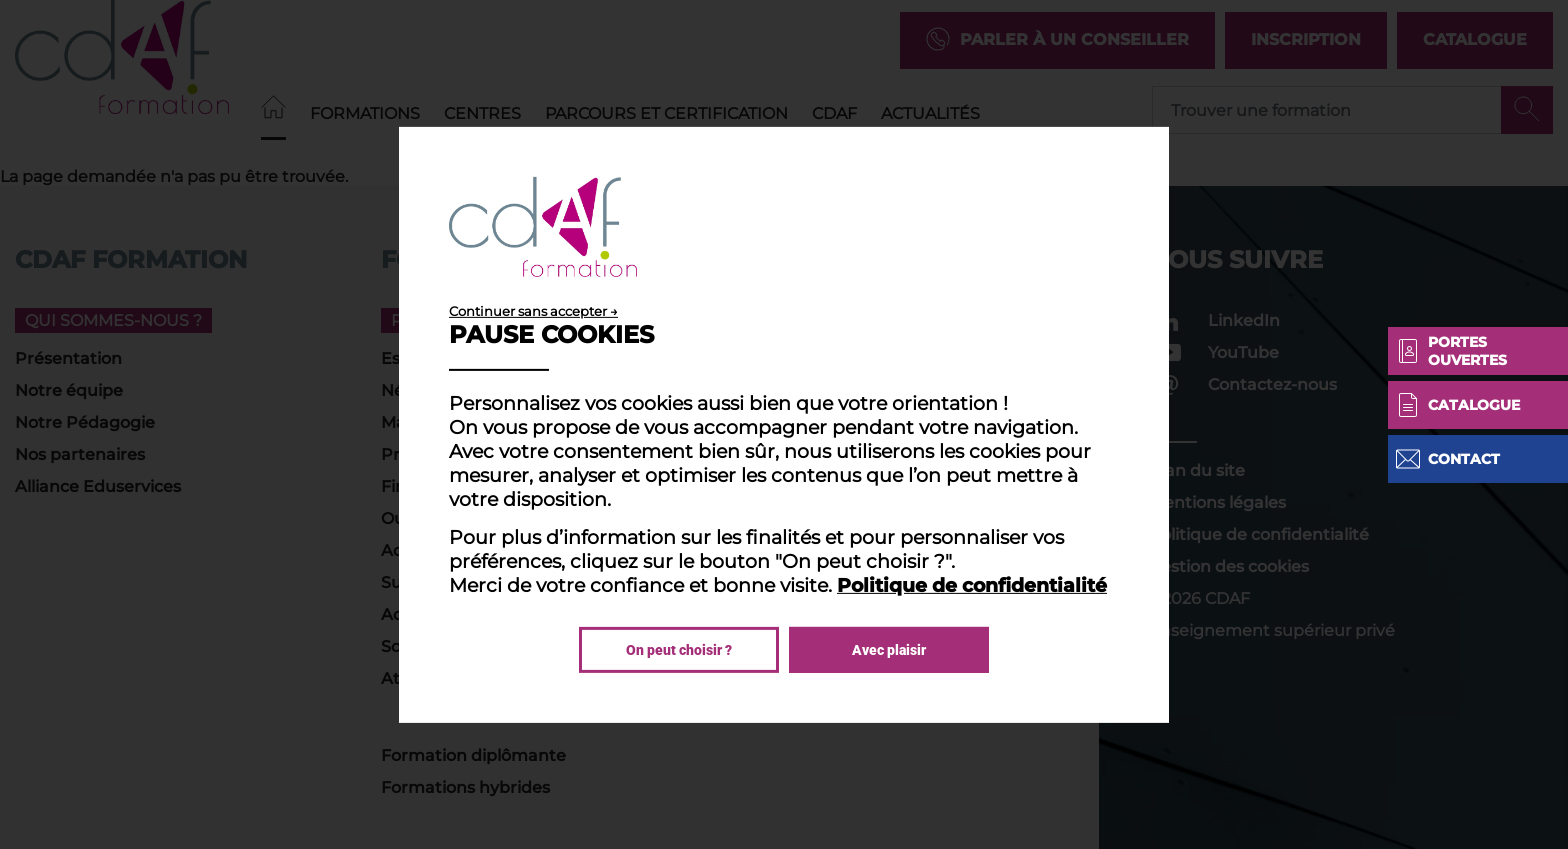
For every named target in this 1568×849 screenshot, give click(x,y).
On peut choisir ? (679, 650)
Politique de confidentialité (972, 585)
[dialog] (784, 424)
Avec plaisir (889, 650)
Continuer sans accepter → (533, 310)
